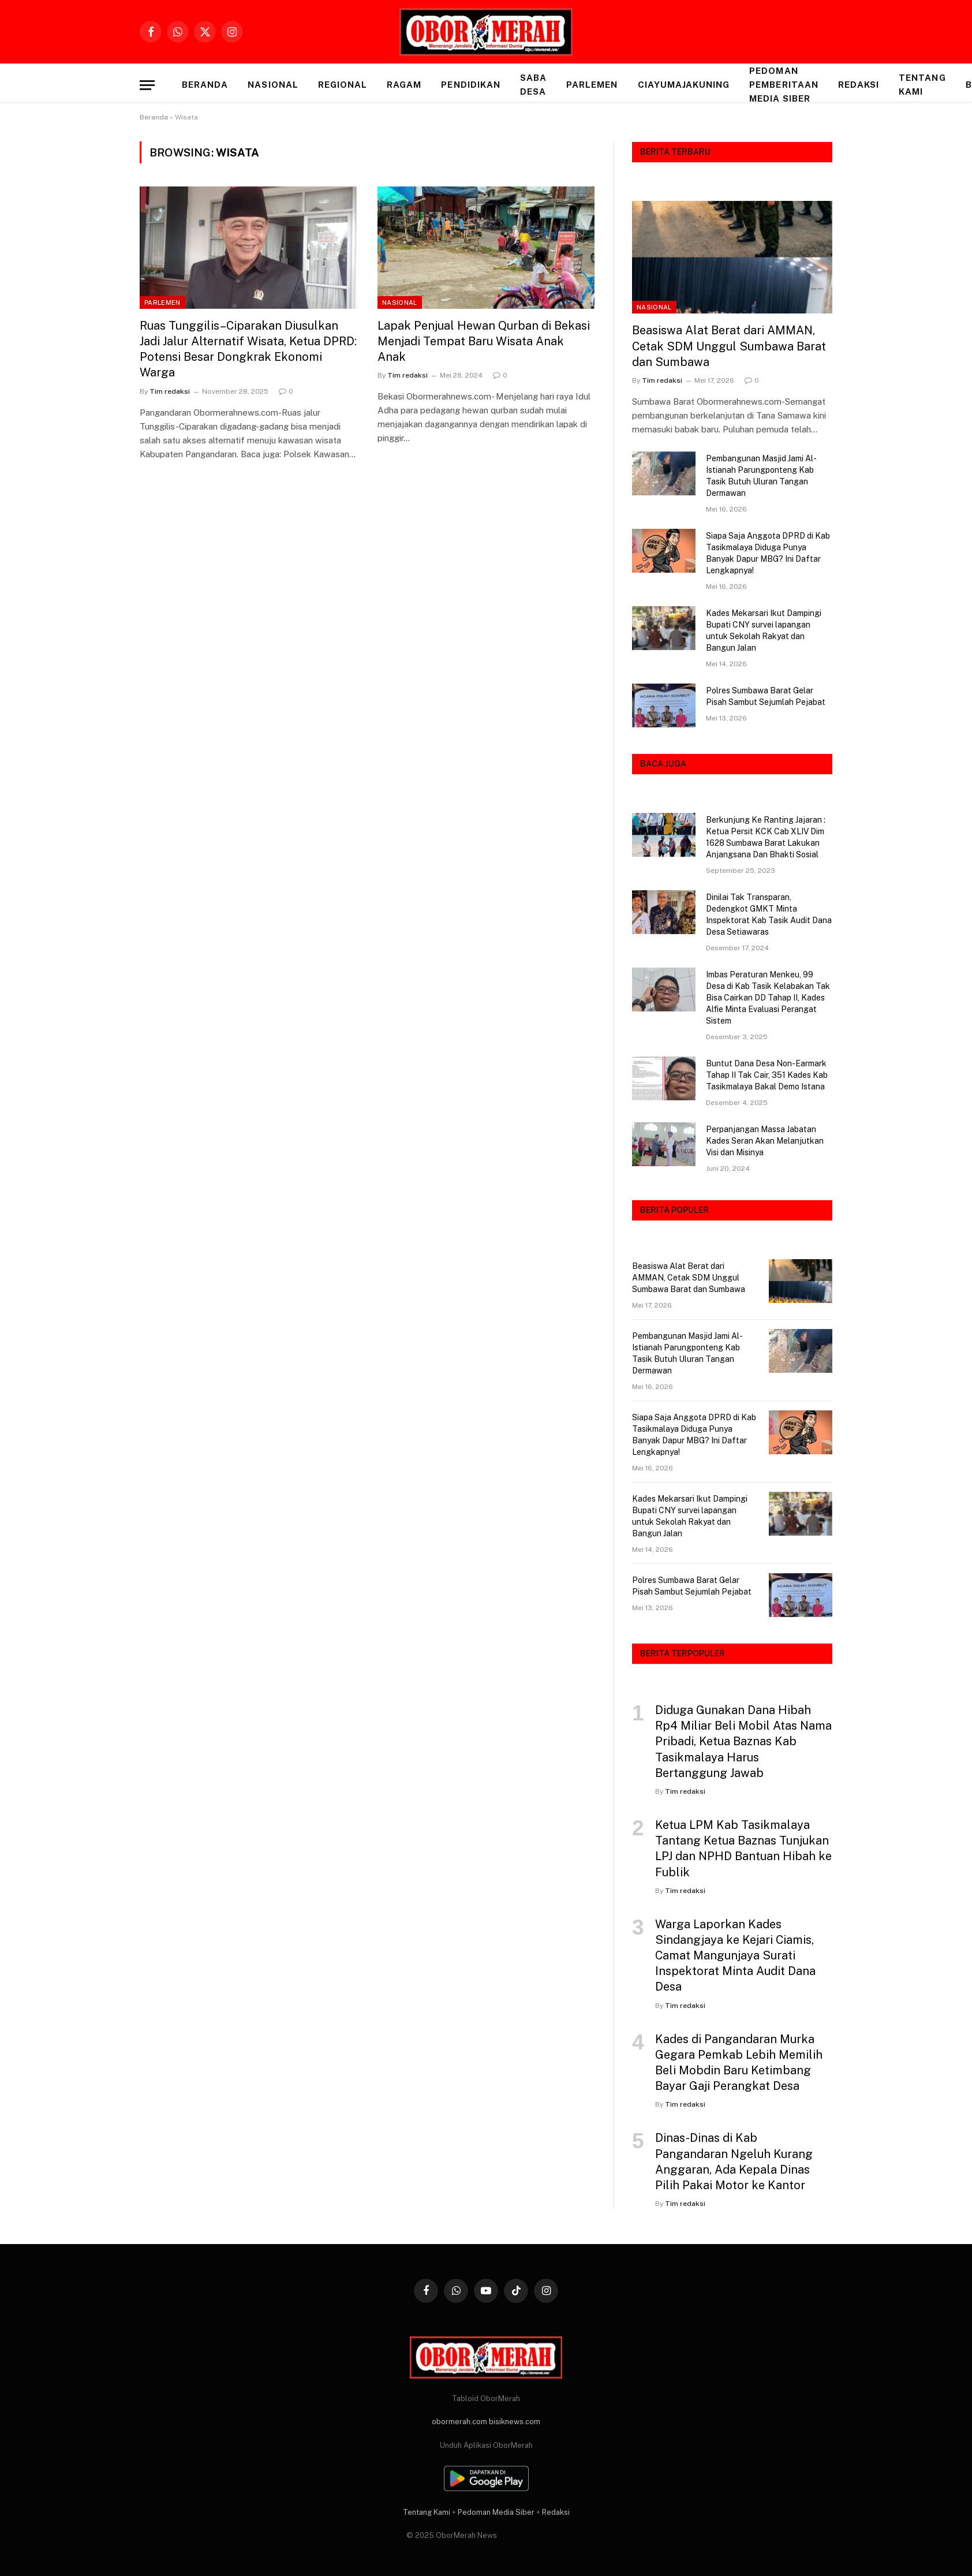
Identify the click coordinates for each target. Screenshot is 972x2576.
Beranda (205, 84)
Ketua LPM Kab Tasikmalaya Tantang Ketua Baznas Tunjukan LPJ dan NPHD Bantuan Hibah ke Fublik (743, 1848)
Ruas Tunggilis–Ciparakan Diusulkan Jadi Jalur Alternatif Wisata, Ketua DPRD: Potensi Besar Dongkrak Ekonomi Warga (248, 349)
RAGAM (404, 84)
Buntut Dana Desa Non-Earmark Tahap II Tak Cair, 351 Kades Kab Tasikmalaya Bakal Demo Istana (767, 1075)
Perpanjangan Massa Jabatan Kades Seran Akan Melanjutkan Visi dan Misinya (765, 1141)
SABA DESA (533, 84)
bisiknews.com (514, 2421)
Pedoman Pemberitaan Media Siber (783, 84)
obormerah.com (459, 2421)
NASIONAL (273, 84)
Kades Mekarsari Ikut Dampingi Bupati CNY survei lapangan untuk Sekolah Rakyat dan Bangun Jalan (763, 630)
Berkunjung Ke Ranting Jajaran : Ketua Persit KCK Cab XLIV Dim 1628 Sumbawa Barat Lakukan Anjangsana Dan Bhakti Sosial (765, 837)
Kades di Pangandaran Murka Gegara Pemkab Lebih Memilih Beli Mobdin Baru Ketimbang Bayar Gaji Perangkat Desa (739, 2062)
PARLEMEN (592, 84)
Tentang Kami (922, 84)
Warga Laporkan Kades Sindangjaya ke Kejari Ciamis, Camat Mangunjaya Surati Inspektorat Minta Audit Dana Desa (735, 1955)
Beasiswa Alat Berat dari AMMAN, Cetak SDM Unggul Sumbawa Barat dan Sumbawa (729, 345)
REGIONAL (342, 84)
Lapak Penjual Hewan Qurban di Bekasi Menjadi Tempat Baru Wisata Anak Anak (483, 341)
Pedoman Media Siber (496, 2512)
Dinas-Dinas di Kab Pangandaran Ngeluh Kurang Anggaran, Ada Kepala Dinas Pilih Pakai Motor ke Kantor (734, 2161)
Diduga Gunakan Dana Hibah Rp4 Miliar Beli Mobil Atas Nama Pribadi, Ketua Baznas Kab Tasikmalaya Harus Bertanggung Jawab (743, 1741)
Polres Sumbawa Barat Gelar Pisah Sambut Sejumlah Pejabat (765, 696)
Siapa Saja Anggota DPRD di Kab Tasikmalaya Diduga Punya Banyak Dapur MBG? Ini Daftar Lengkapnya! (768, 553)
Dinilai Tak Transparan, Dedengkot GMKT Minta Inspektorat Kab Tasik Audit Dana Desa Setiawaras (769, 914)
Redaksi (858, 84)
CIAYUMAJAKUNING (684, 84)
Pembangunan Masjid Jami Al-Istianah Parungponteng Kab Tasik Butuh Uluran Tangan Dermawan (761, 476)
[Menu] (147, 85)
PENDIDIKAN (470, 84)
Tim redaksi (169, 391)
